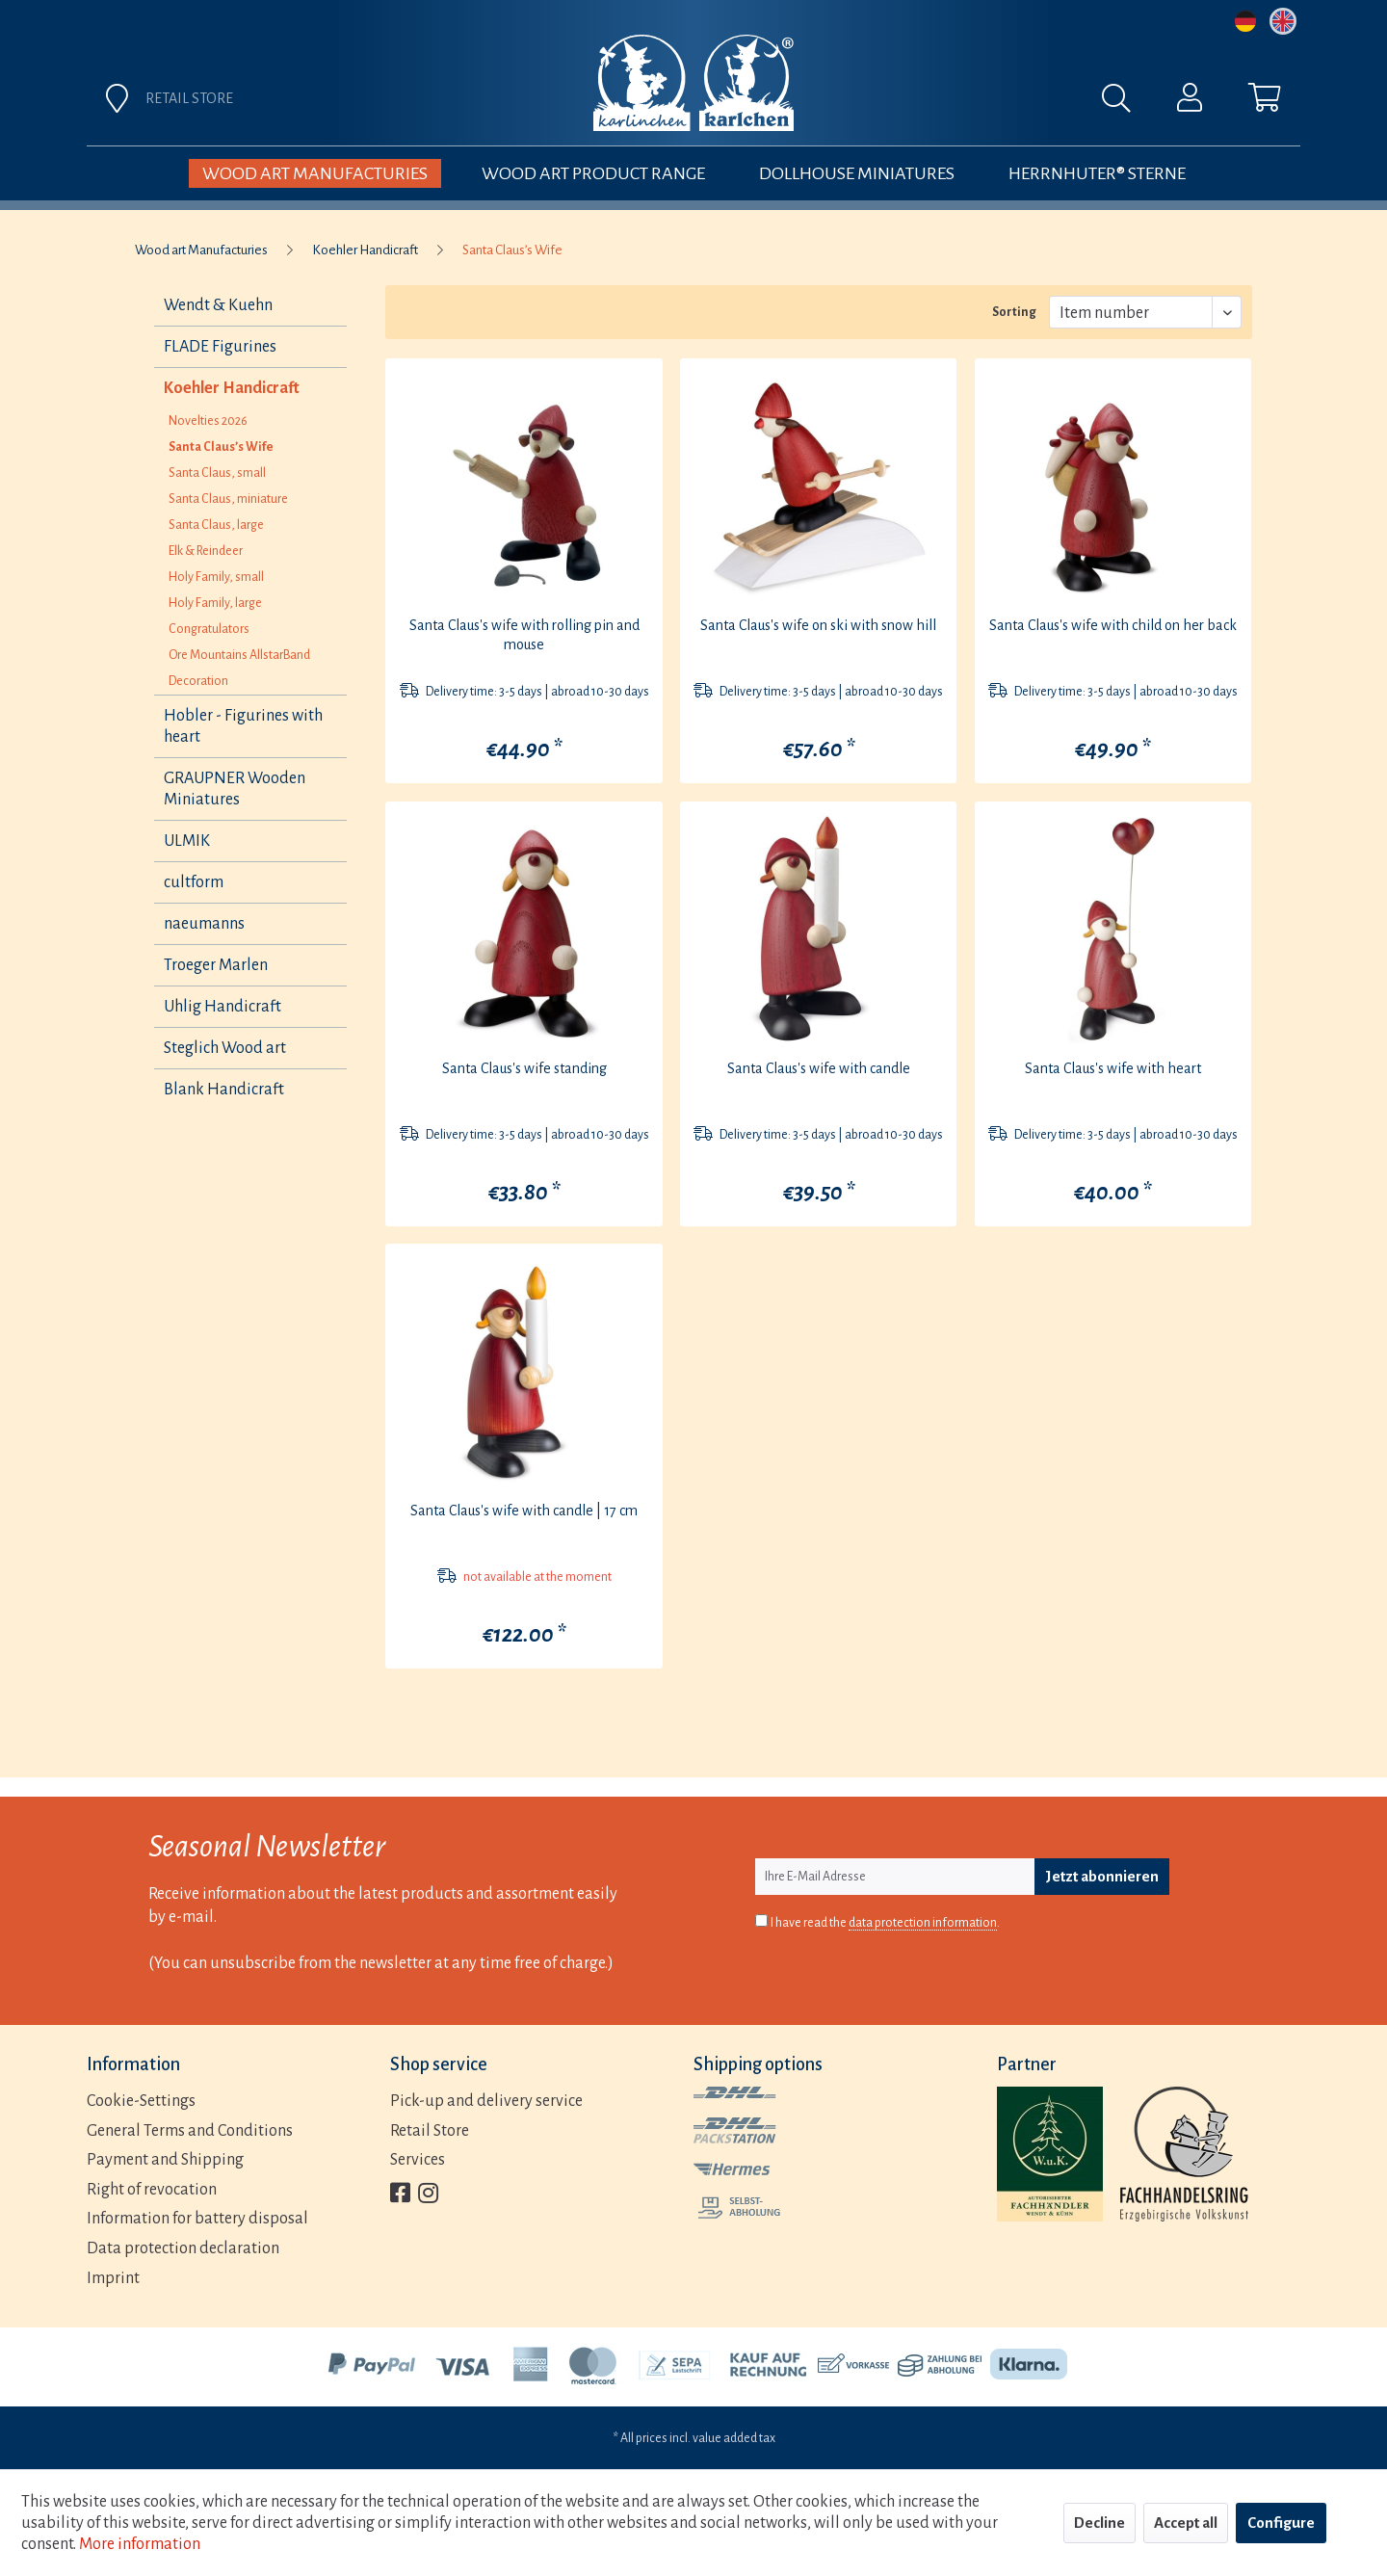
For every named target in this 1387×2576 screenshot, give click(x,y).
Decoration (198, 681)
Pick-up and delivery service (486, 2101)
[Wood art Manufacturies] (315, 173)
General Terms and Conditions (190, 2131)
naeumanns (204, 924)
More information (139, 2544)
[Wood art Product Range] (593, 173)
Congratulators (209, 629)
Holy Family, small (216, 577)
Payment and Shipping (165, 2160)
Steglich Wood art (225, 1048)
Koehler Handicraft (232, 388)
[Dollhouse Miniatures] (856, 173)
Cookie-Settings (141, 2101)
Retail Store (429, 2131)
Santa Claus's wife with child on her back (1113, 625)
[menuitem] (907, 103)
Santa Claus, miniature (228, 499)
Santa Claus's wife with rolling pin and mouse (524, 635)
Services (417, 2160)
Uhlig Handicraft (222, 1006)
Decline (1099, 2522)
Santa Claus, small (217, 473)
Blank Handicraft (224, 1089)
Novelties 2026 (208, 421)
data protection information (923, 1923)
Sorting (1014, 312)
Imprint (113, 2278)
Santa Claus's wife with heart (1113, 1068)
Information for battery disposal (197, 2218)
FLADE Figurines (220, 346)
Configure (1281, 2522)
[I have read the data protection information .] (761, 1920)
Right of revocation (152, 2189)
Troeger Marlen (216, 965)
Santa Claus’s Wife (221, 447)
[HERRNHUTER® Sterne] (1097, 173)
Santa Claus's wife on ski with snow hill (818, 625)
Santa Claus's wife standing (524, 1068)
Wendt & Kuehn (218, 305)
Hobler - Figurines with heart (243, 726)
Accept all (1185, 2522)
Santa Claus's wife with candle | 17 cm (524, 1510)
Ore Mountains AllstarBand (239, 655)
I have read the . (885, 1923)
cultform (193, 882)
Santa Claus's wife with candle (818, 1068)
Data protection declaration (183, 2248)
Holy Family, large (215, 603)
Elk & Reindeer (206, 551)
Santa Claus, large (216, 525)
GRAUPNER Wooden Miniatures (234, 789)
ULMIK (187, 841)
